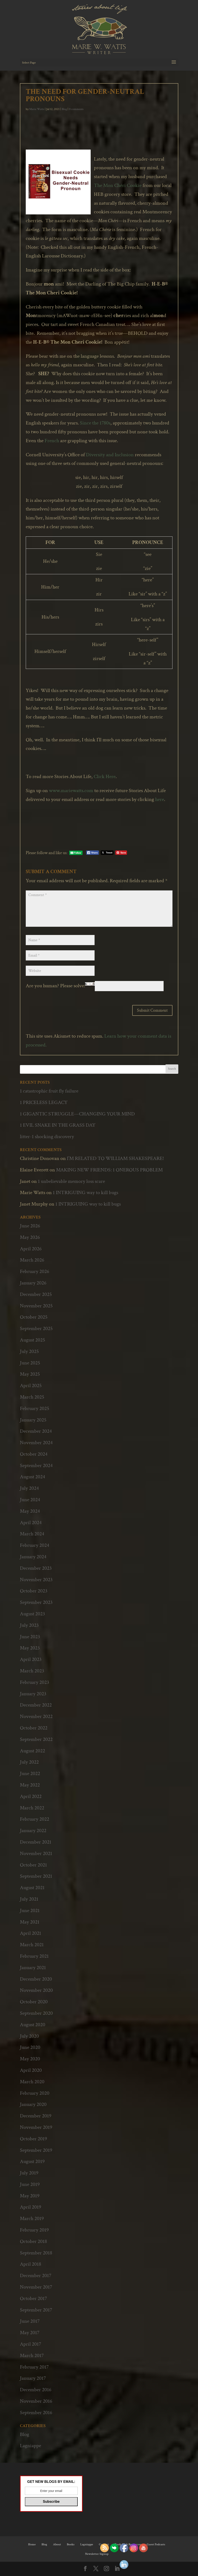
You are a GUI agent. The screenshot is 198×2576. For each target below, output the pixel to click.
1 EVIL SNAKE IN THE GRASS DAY (57, 1125)
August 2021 (32, 1887)
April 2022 (31, 1796)
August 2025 (32, 1340)
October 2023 (33, 1590)
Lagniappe (30, 2445)
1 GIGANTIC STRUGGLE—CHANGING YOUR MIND (77, 1113)
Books (70, 2544)
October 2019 (33, 2138)
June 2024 (30, 1499)
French (52, 440)
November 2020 (36, 1990)
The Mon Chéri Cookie (118, 185)
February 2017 (34, 2367)
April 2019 (30, 2207)
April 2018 (30, 2264)
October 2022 (33, 1727)
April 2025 (31, 1385)
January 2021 (33, 1967)
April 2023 (31, 1659)
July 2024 (29, 1488)
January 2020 (33, 2104)
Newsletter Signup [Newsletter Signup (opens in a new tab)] (96, 2554)
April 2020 (31, 2070)
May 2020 (30, 2058)
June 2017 (30, 2321)
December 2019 (35, 2115)
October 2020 (34, 2001)
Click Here (105, 776)
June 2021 (30, 1910)
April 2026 (31, 1248)
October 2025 (33, 1317)
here (159, 799)
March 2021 (32, 1944)
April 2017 (30, 2344)
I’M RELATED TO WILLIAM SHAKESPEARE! (115, 1158)
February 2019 (34, 2230)
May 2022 (30, 1785)
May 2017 (29, 2332)
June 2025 (30, 1362)
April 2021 (30, 1933)
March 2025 (32, 1397)
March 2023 (32, 1670)
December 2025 (36, 1294)
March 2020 (32, 2081)
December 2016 (35, 2389)
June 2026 (30, 1225)
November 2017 (36, 2287)
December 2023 (36, 1568)
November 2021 (36, 1853)
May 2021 (29, 1922)
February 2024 (34, 1545)
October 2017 (33, 2298)
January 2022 (33, 1830)
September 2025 (36, 1328)
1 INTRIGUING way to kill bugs (85, 1192)
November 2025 (36, 1305)
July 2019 (29, 2172)
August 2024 (32, 1476)
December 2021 (35, 1842)
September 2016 (36, 2412)
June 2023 (30, 1636)
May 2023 (30, 1647)
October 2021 (33, 1864)
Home (32, 2544)
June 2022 (30, 1773)
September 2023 (36, 1602)
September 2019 (36, 2150)
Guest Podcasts (156, 2544)
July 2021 (29, 1899)
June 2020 (30, 2047)
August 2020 (32, 2024)
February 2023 (34, 1682)
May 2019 (29, 2195)
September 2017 (36, 2309)
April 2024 (31, 1522)
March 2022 (32, 1807)
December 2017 (35, 2275)
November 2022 (36, 1716)
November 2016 (36, 2401)
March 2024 (32, 1533)
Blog (64, 109)
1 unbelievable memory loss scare (71, 1181)
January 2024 (33, 1556)
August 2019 (32, 2161)
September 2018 (36, 2252)
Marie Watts (36, 109)
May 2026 (30, 1237)
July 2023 (29, 1625)
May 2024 (30, 1511)
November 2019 (36, 2127)
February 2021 (34, 1956)
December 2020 (36, 1979)
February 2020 (34, 2093)
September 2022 (36, 1739)
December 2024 (36, 1431)
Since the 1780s (95, 422)
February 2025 (34, 1408)
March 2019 (32, 2218)
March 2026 (32, 1260)
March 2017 (32, 2355)
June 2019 (30, 2184)
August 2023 (32, 1613)
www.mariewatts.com (71, 790)
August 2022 (32, 1750)
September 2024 (36, 1465)
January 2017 (33, 2378)
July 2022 (29, 1762)
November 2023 (36, 1579)
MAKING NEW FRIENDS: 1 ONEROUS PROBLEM (109, 1169)
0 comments (76, 109)
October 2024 (33, 1454)
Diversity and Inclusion (110, 454)
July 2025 (29, 1351)
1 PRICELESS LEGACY (44, 1102)
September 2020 (36, 2013)
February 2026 (34, 1271)
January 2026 (33, 1282)
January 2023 (33, 1693)
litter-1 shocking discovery (47, 1136)
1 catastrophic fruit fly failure (49, 1091)
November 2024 (36, 1442)
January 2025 (33, 1419)
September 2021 (36, 1876)
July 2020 (29, 2036)
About (57, 2544)
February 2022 (34, 1819)
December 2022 (36, 1705)
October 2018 (33, 2241)
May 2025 (30, 1374)
